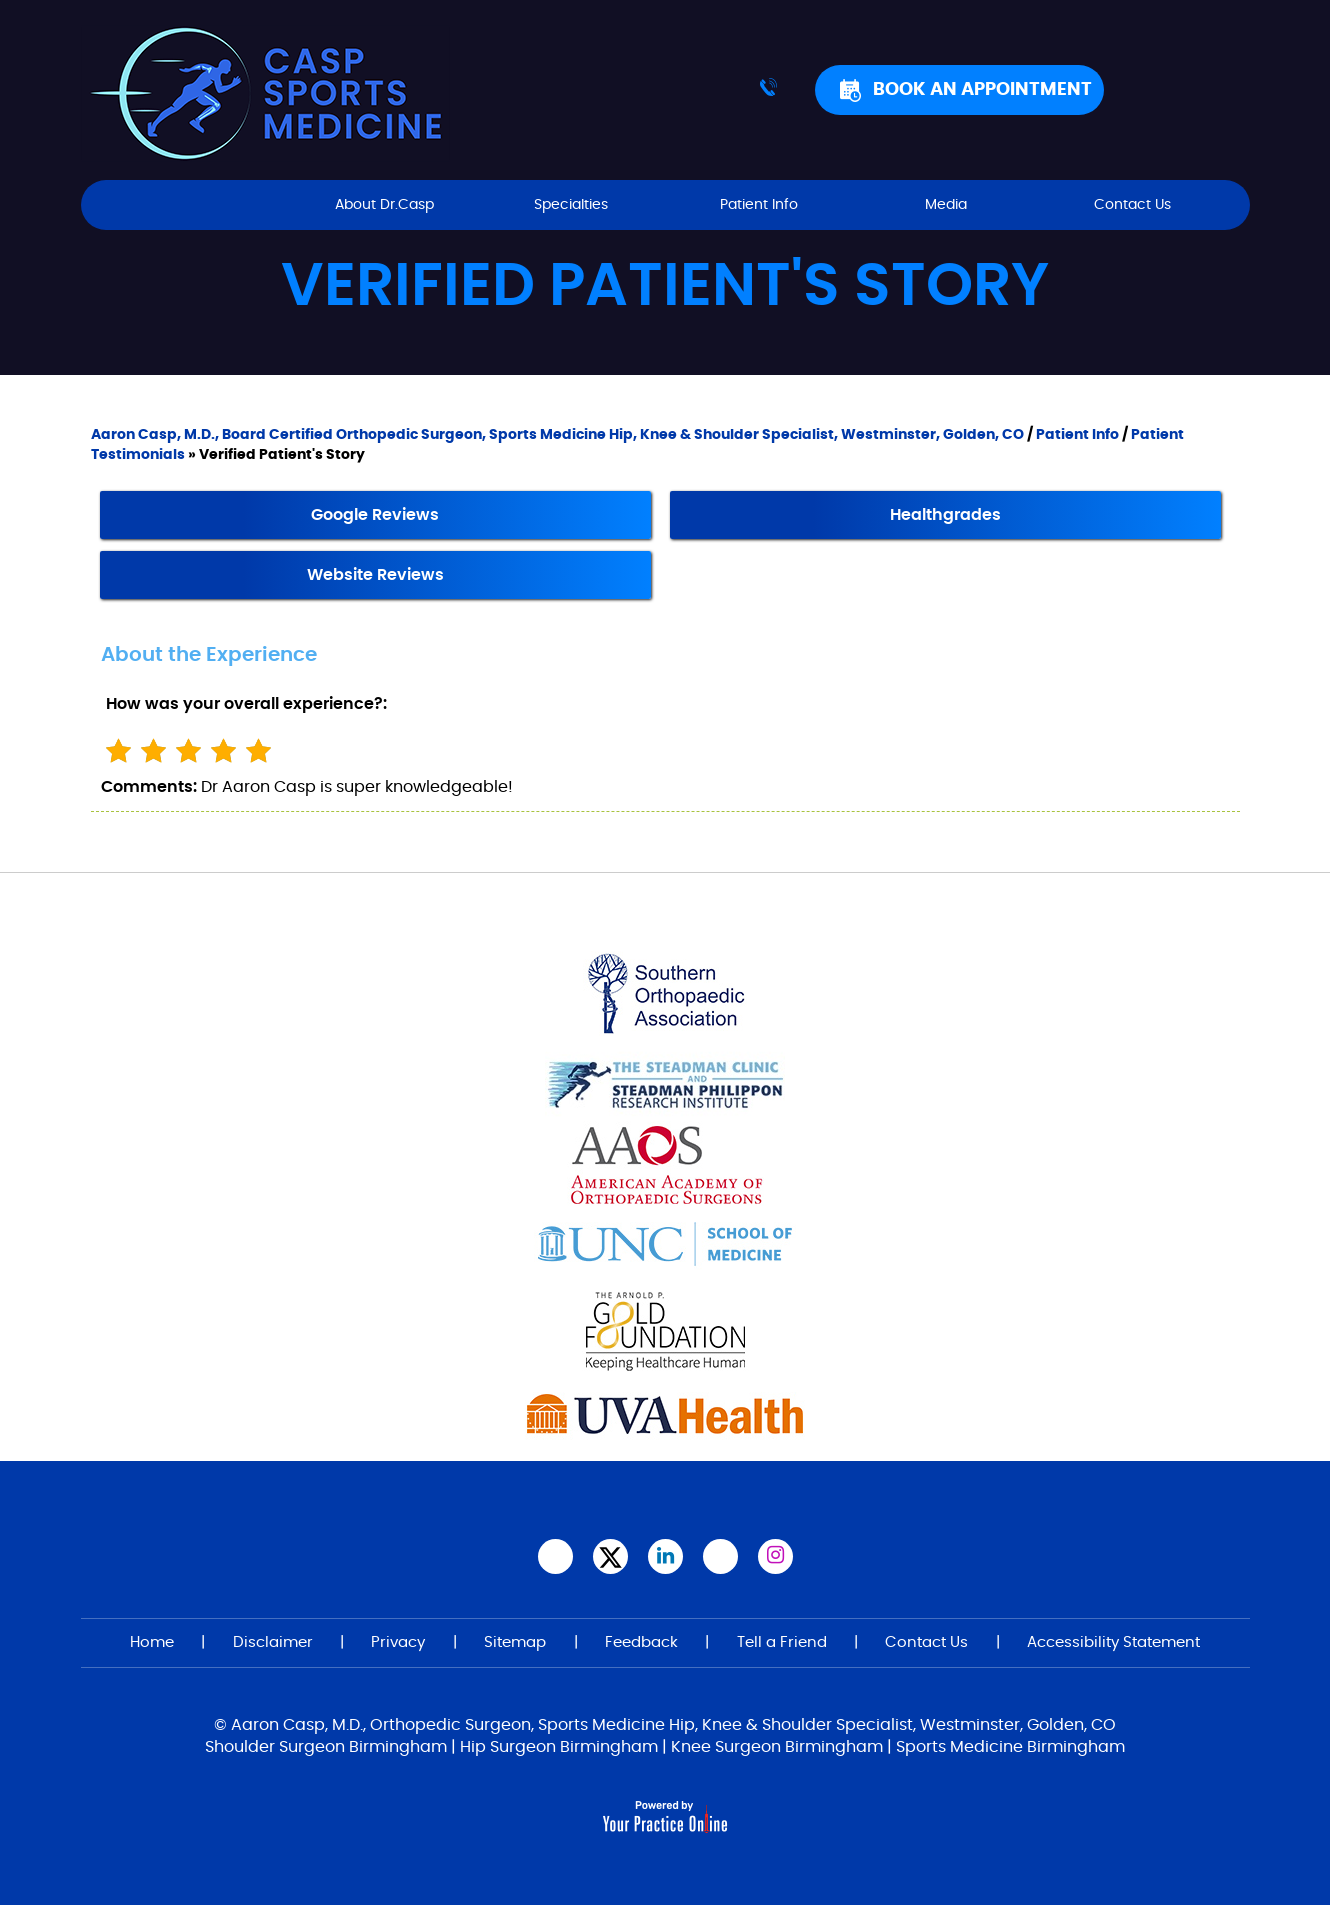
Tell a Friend (782, 1642)
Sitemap (515, 1642)
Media (946, 205)
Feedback (641, 1642)
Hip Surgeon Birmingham (559, 1747)
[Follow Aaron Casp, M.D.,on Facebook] (555, 1556)
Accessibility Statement (1113, 1642)
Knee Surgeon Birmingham (777, 1747)
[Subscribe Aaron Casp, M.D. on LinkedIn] (665, 1556)
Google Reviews (375, 515)
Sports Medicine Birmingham (1010, 1747)
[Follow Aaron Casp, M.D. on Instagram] (775, 1556)
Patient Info (759, 205)
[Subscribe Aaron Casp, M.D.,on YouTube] (720, 1556)
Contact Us (1132, 205)
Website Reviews (375, 575)
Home (197, 205)
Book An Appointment (982, 90)
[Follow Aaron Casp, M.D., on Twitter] (610, 1556)
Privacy (398, 1642)
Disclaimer (273, 1642)
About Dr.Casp (384, 205)
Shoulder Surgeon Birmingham (326, 1747)
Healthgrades (945, 515)
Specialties (571, 205)
